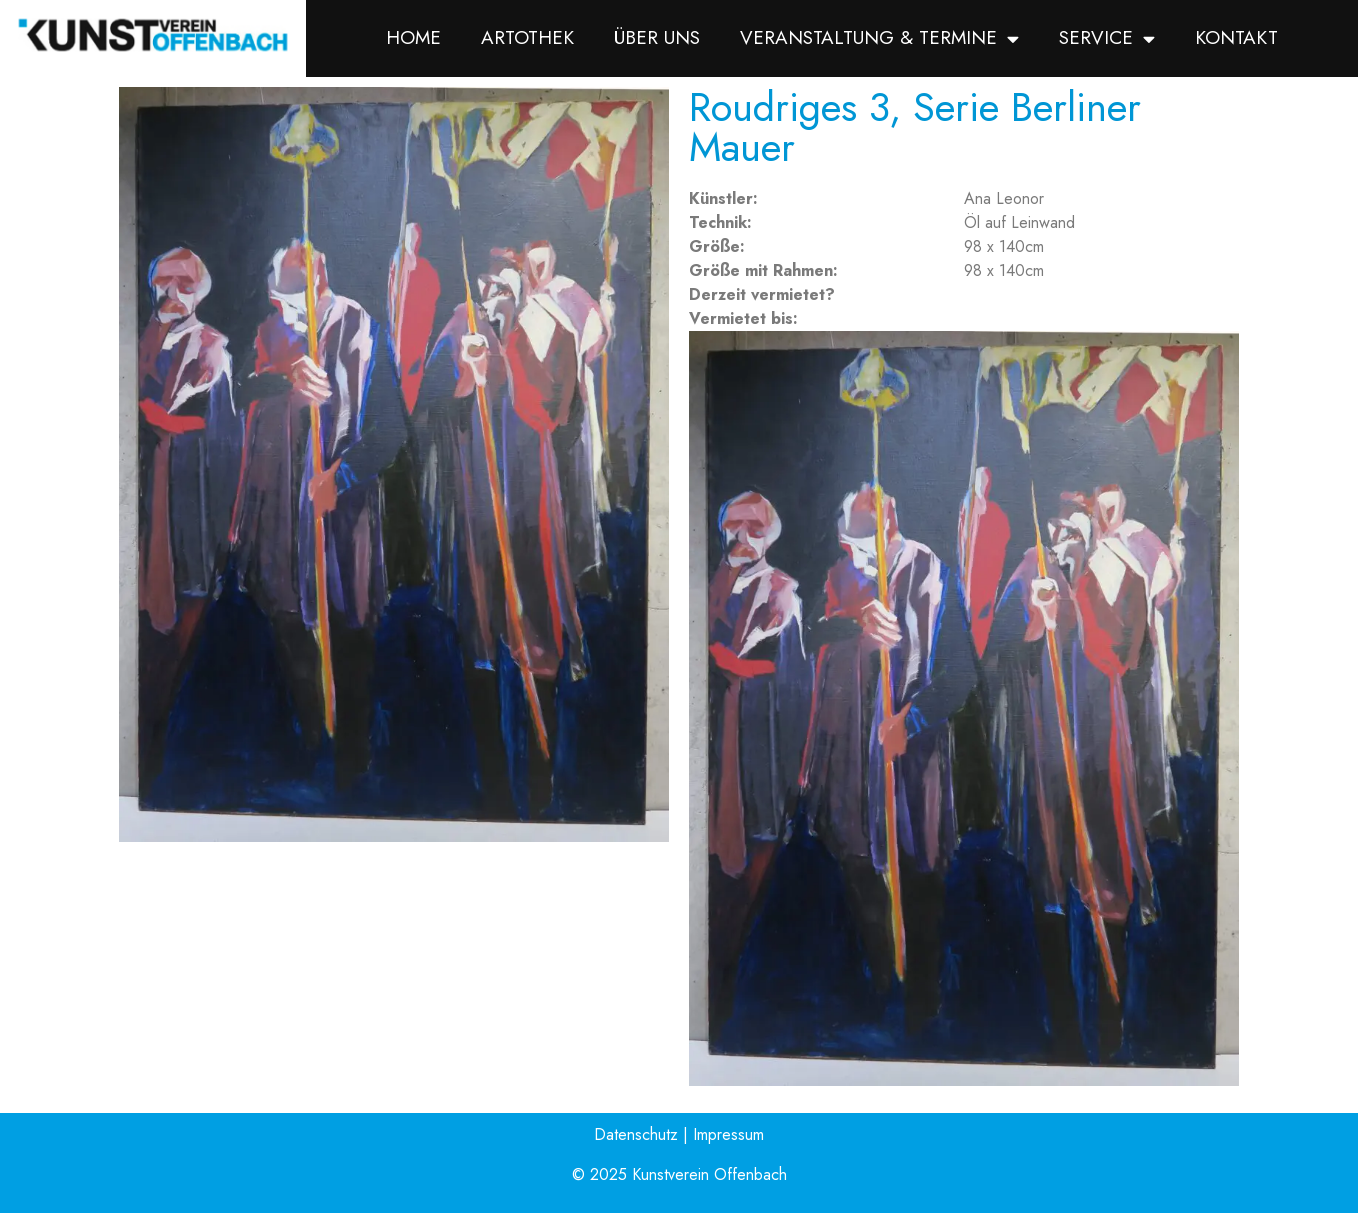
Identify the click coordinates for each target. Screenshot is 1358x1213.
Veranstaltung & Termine (879, 38)
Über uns (657, 37)
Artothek (527, 37)
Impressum (728, 1134)
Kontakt (1236, 37)
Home (413, 37)
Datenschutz (636, 1134)
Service (1107, 38)
